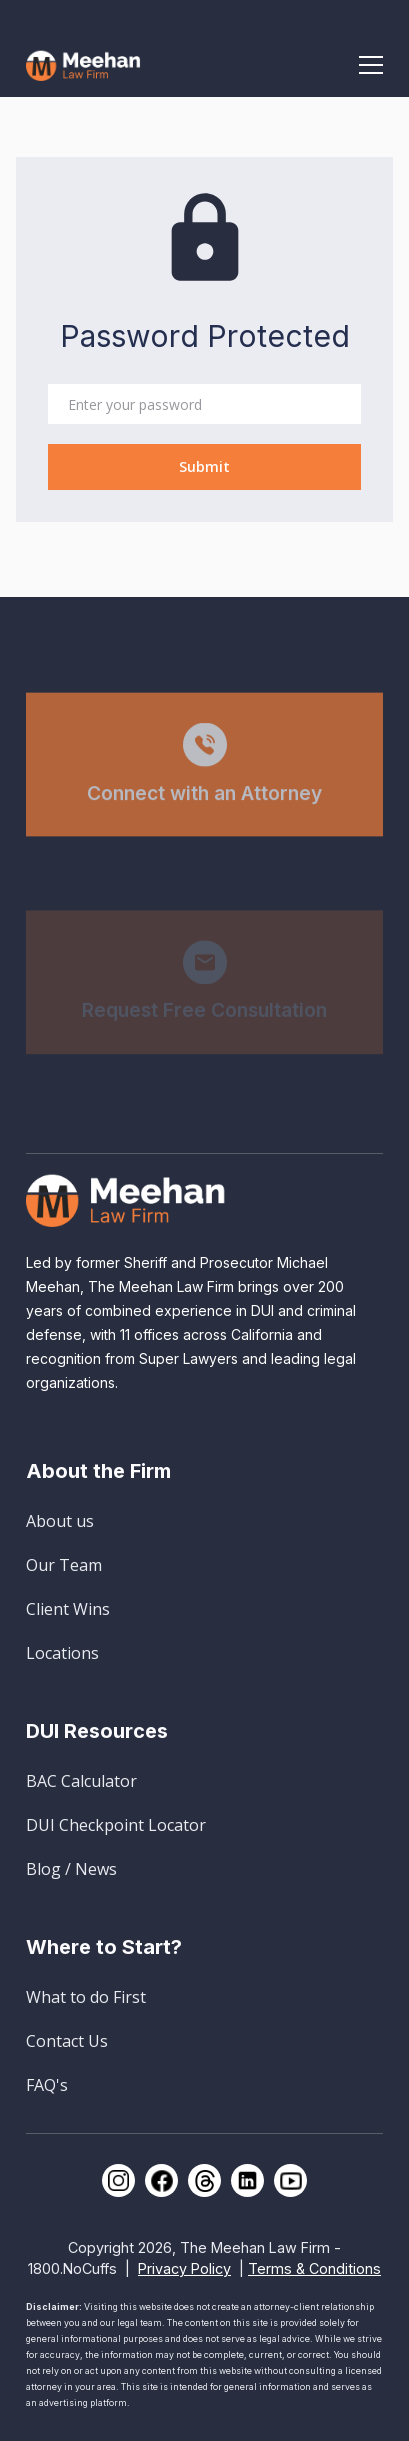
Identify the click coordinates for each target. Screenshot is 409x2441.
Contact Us (67, 2041)
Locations (62, 1653)
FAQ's (47, 2085)
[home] (83, 64)
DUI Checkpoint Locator (116, 1825)
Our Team (64, 1565)
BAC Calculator (81, 1781)
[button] (371, 65)
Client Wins (68, 1609)
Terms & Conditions (314, 2268)
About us (60, 1521)
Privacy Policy (184, 2268)
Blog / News (71, 1869)
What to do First (86, 1997)
